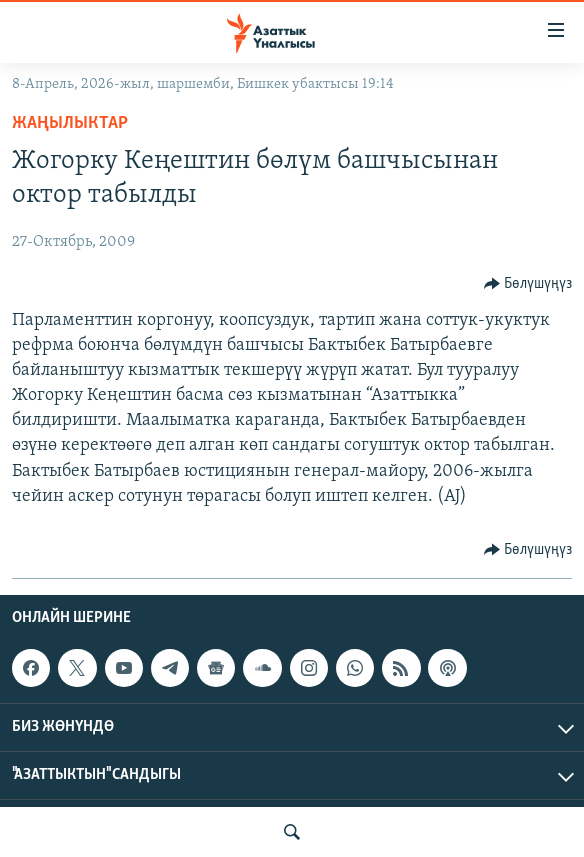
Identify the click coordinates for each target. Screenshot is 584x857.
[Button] (528, 284)
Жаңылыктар (70, 123)
